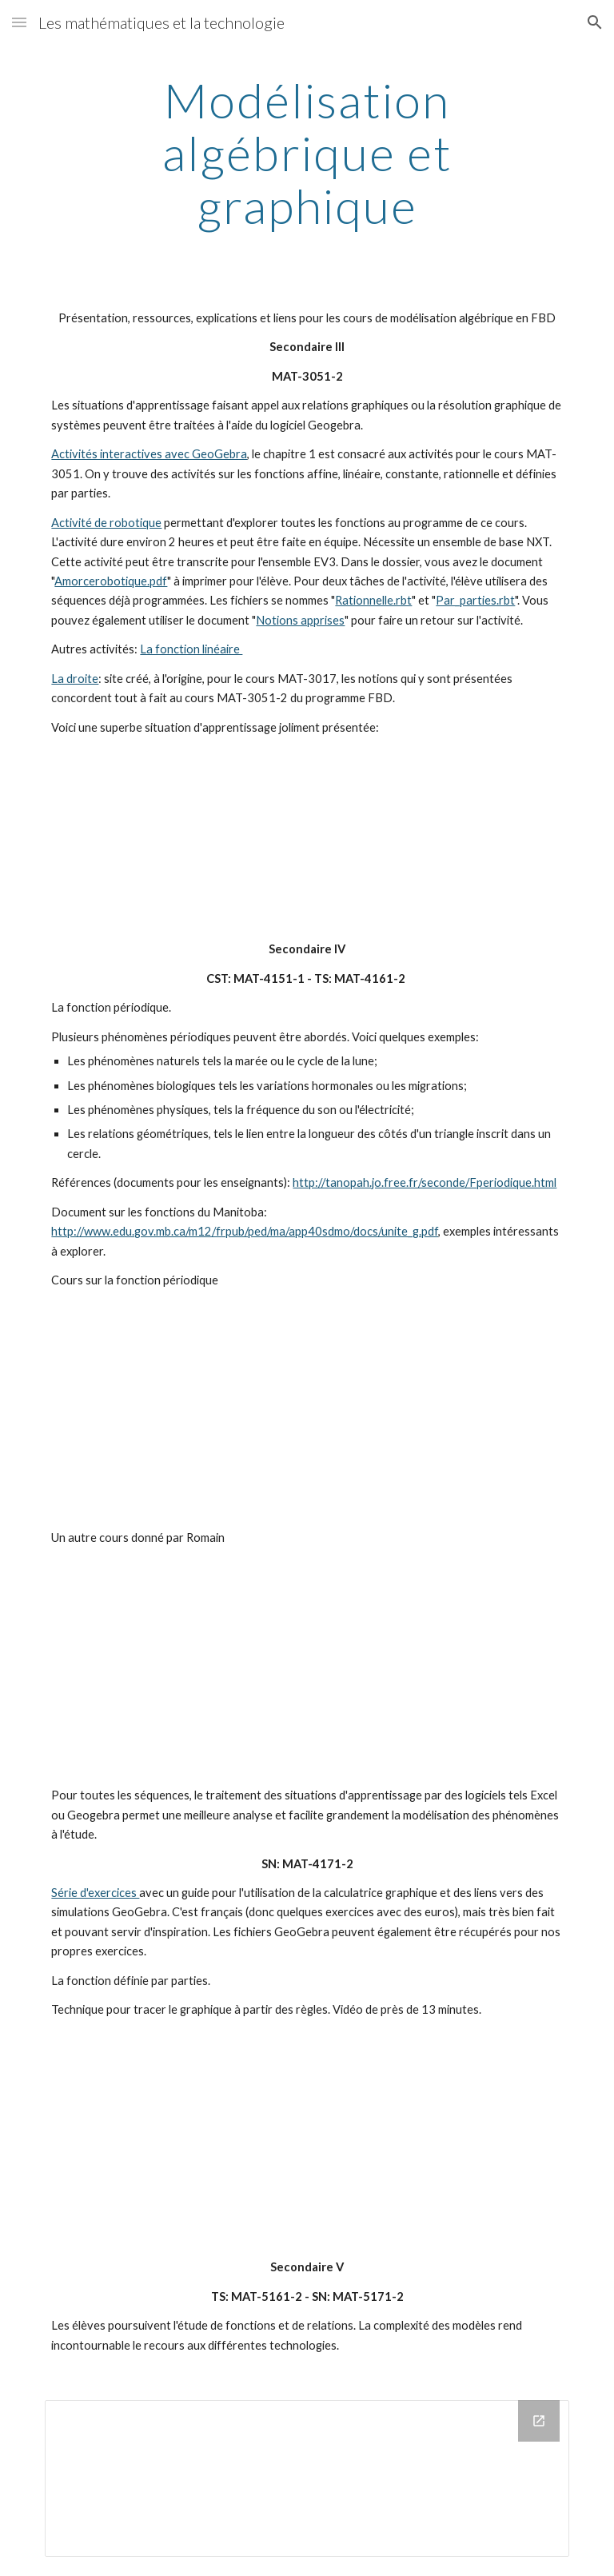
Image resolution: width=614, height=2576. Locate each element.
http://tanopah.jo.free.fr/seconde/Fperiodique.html (424, 1182)
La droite (74, 678)
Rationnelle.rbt (373, 600)
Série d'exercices (95, 1892)
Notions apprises (300, 620)
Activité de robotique (106, 522)
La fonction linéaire (191, 649)
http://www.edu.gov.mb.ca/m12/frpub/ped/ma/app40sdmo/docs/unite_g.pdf (244, 1231)
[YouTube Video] (284, 838)
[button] (19, 22)
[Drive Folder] (306, 2478)
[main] (306, 152)
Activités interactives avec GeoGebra (149, 454)
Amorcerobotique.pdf (110, 581)
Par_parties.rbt (475, 600)
